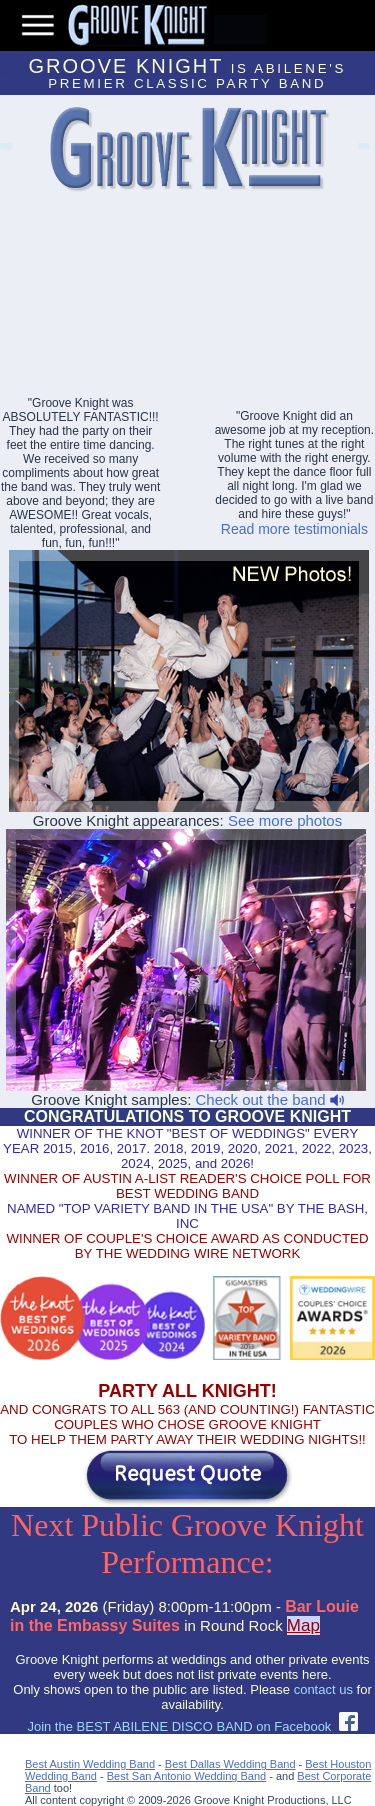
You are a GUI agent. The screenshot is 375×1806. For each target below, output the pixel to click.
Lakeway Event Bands (5, 149)
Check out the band (269, 1099)
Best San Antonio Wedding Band (186, 1776)
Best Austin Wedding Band (90, 1764)
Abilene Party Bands (363, 149)
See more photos (285, 820)
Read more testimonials (294, 529)
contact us (323, 1689)
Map (303, 1625)
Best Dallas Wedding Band (230, 1764)
